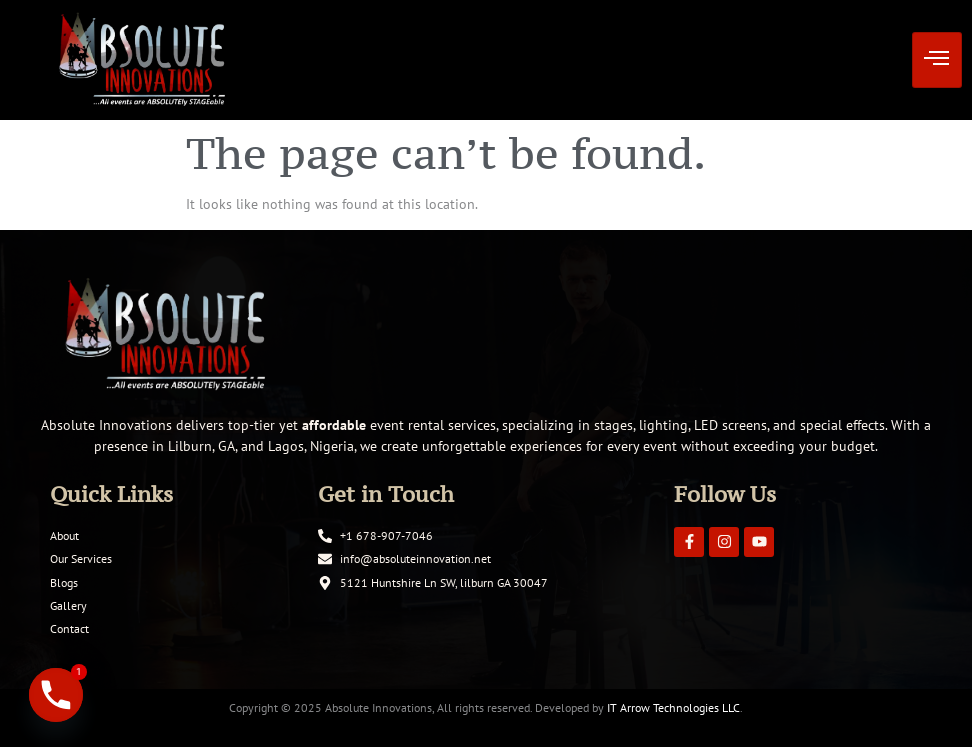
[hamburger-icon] (937, 60)
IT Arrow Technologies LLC (673, 707)
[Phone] (56, 695)
